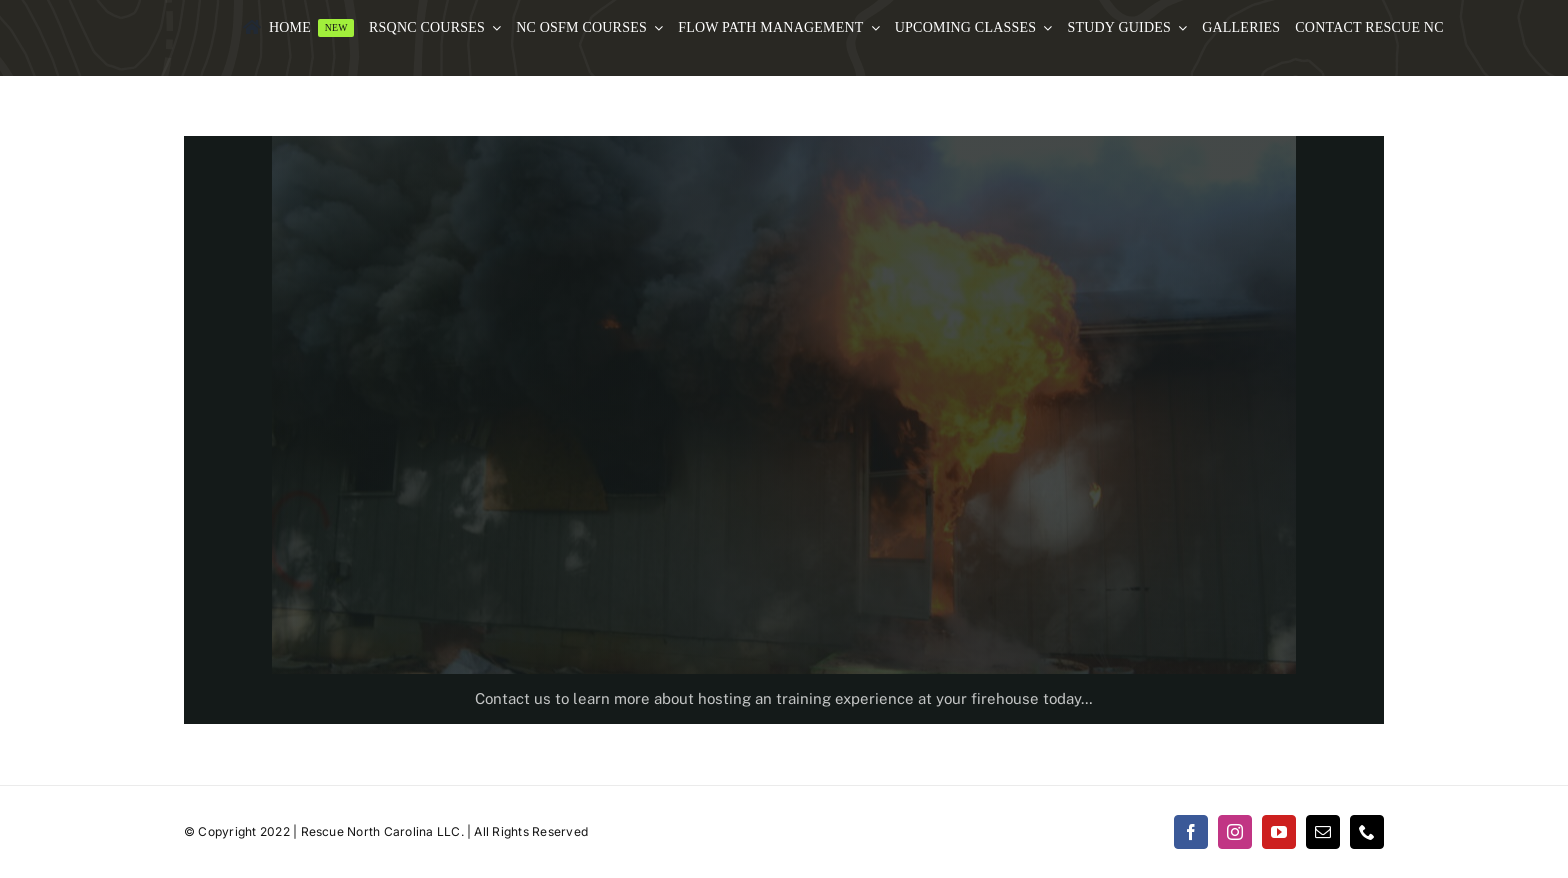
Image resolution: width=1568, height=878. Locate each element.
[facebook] (1191, 832)
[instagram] (1235, 832)
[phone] (1367, 832)
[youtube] (1279, 832)
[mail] (1323, 832)
